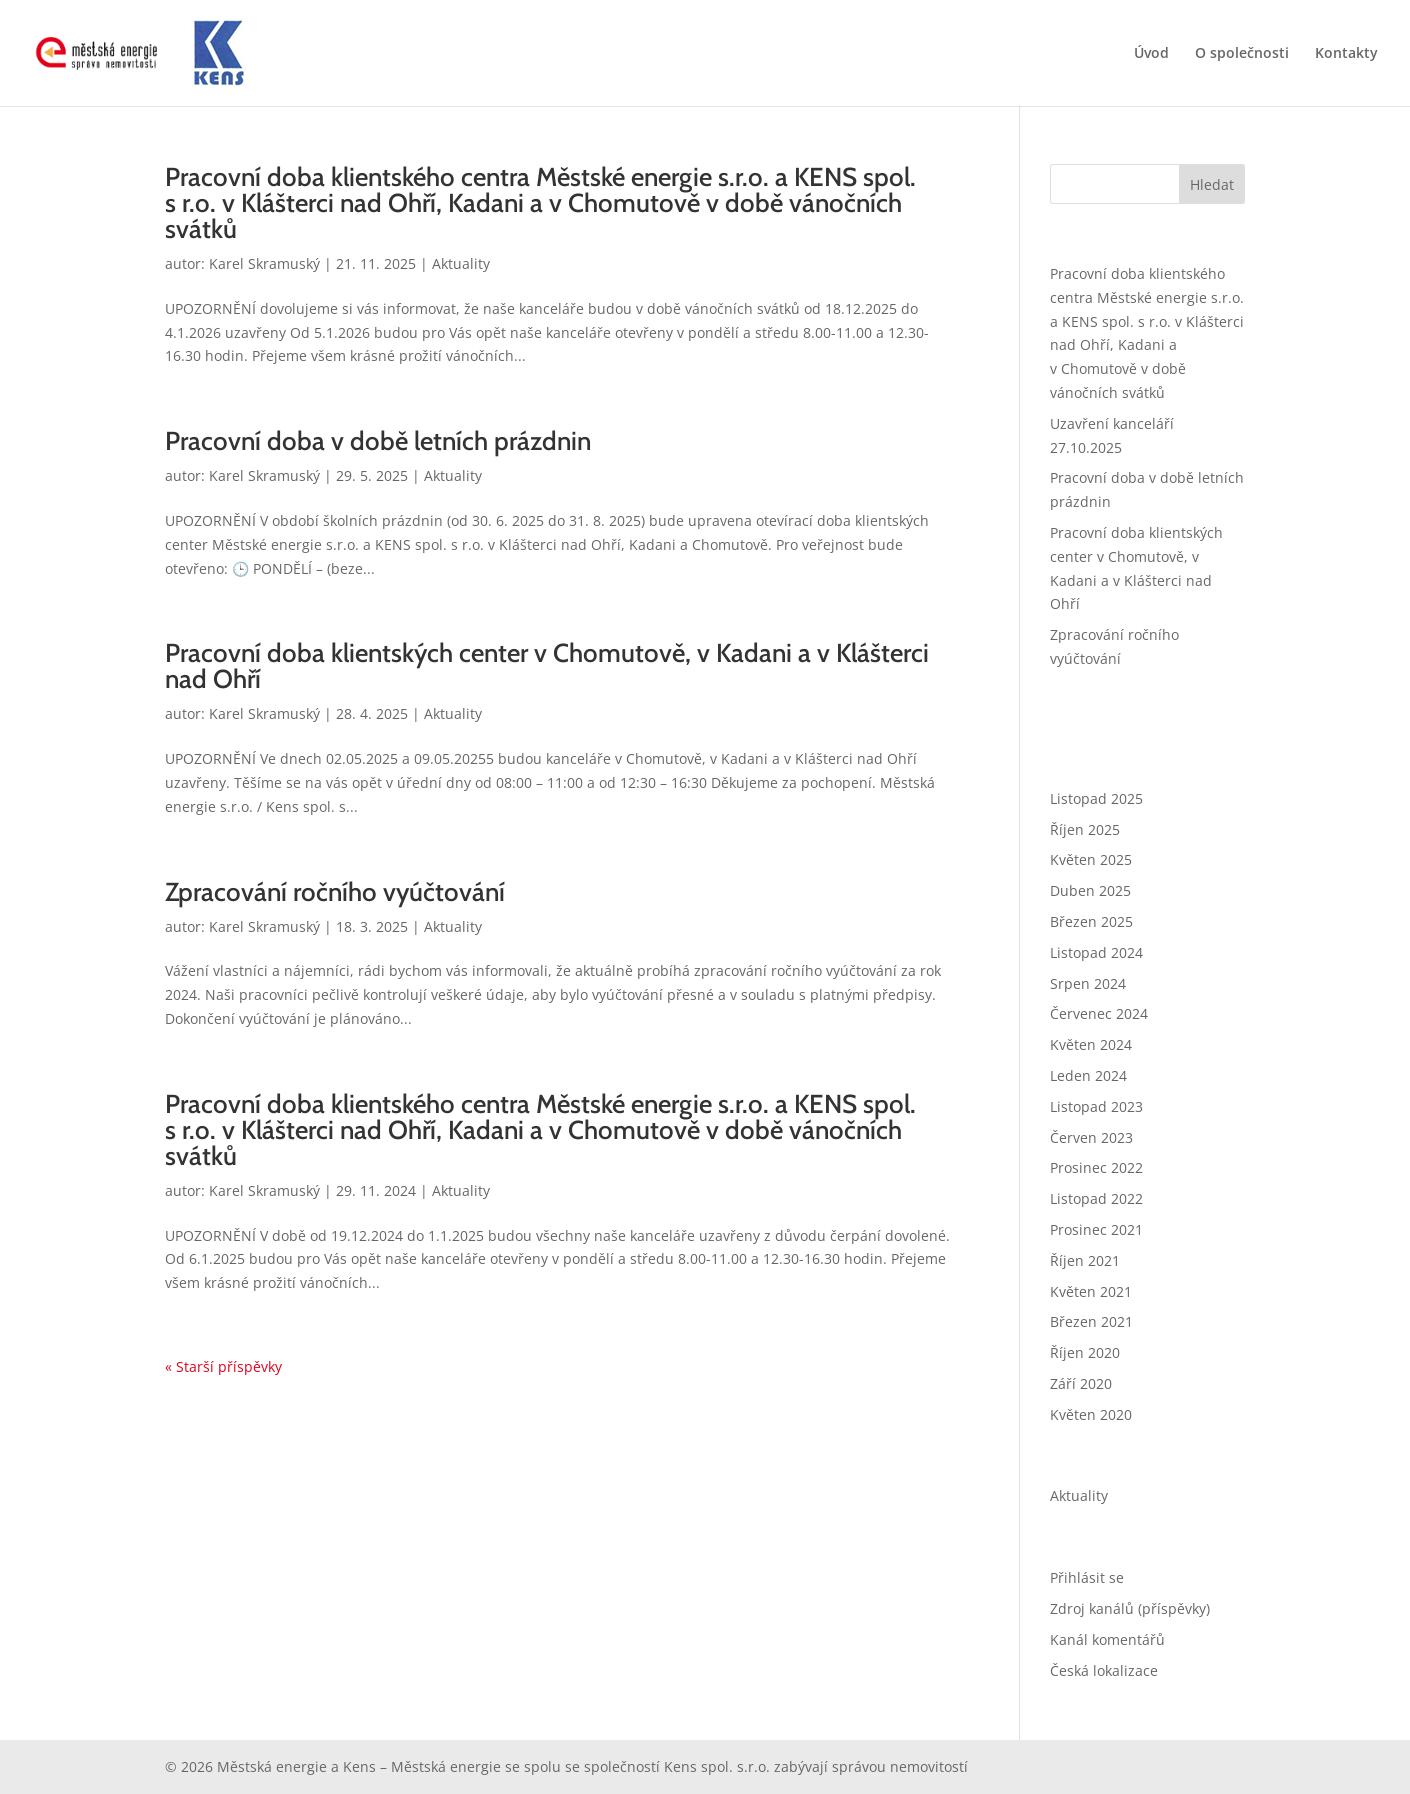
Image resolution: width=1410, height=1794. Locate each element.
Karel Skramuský (264, 263)
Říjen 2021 (1085, 1260)
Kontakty (1346, 54)
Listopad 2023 (1096, 1106)
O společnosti (1242, 54)
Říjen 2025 (1085, 829)
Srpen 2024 (1088, 983)
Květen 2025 (1091, 859)
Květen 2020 (1091, 1414)
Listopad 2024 (1096, 952)
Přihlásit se (1087, 1577)
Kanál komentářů (1107, 1639)
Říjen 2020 (1085, 1352)
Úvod (1151, 54)
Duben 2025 (1090, 890)
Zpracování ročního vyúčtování (335, 892)
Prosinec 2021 (1096, 1229)
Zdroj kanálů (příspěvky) (1130, 1608)
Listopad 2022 (1096, 1198)
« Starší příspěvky (223, 1366)
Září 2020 (1081, 1383)
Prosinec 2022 (1096, 1167)
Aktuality (461, 263)
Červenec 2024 (1099, 1013)
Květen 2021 (1091, 1291)
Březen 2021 (1091, 1321)
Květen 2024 (1091, 1044)
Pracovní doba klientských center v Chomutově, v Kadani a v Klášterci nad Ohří (547, 666)
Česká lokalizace (1104, 1670)
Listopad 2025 (1096, 798)
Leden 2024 (1088, 1075)
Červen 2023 (1091, 1137)
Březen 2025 (1091, 921)
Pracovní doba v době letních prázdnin (378, 441)
